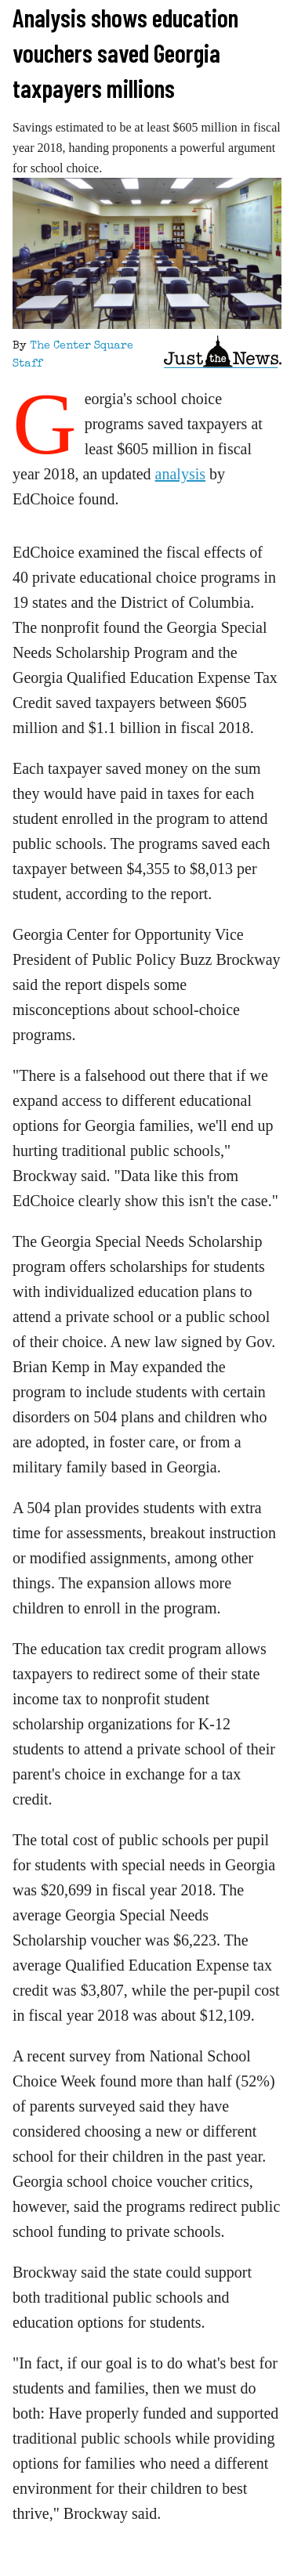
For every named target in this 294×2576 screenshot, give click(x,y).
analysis (180, 473)
